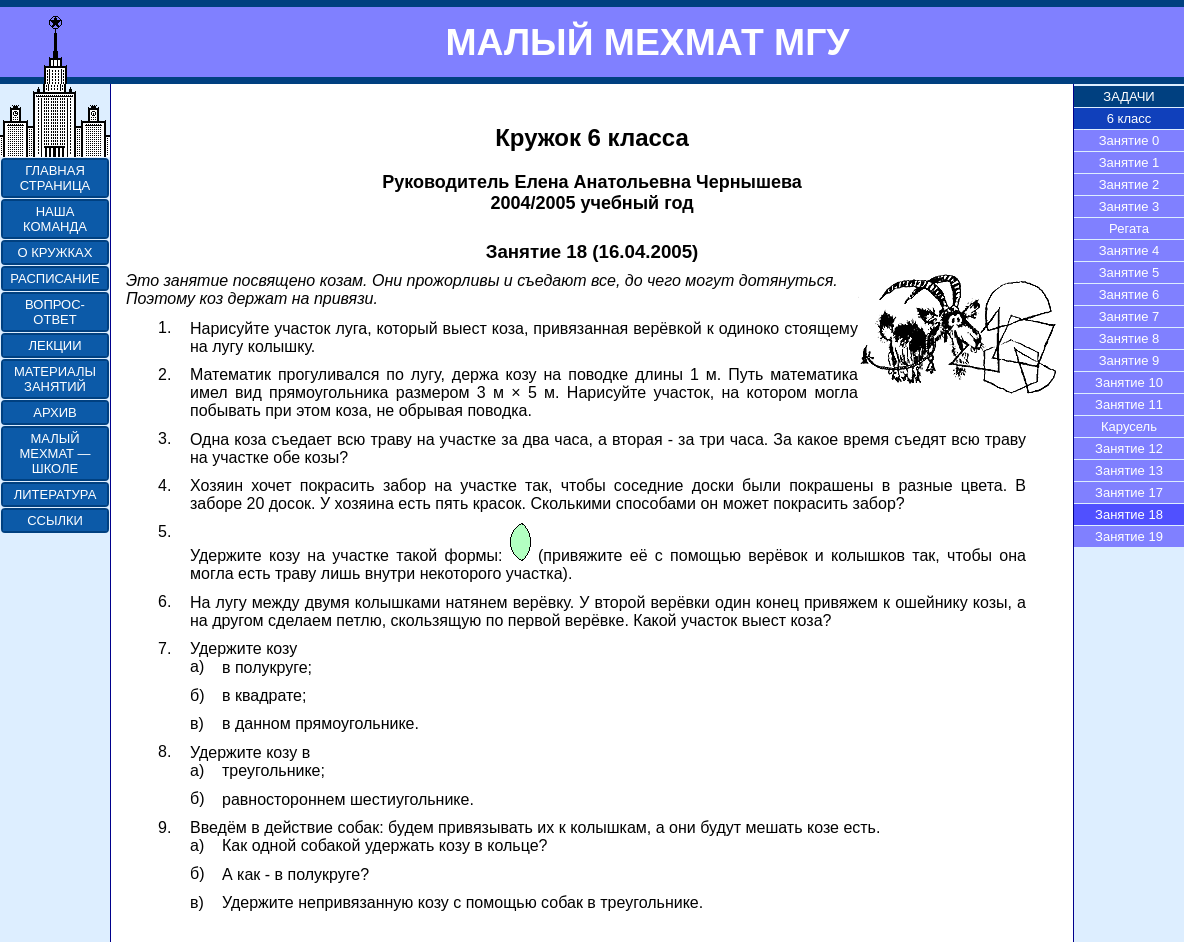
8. (164, 751)
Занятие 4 (1129, 250)
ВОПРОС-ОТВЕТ (55, 312)
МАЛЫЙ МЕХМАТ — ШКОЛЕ (54, 453)
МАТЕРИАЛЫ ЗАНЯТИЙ (55, 379)
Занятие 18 (1129, 514)
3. (164, 438)
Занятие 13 (1129, 470)
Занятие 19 (1129, 536)
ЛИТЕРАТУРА (55, 494)
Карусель (1129, 426)
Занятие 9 (1129, 360)
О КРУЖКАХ (55, 252)
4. (164, 485)
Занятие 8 (1129, 338)
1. (164, 327)
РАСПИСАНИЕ (54, 278)
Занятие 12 (1129, 448)
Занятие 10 (1129, 382)
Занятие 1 (1129, 162)
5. (164, 531)
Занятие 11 (1129, 404)
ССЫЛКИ (55, 520)
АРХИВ (54, 412)
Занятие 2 (1129, 184)
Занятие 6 (1129, 294)
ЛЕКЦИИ (54, 345)
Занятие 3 (1129, 206)
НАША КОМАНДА (55, 219)
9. (164, 827)
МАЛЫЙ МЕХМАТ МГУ (647, 42)
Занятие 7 (1129, 316)
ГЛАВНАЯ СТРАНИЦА (55, 178)
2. (164, 374)
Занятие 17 (1129, 492)
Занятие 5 (1129, 272)
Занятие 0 (1129, 140)
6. (164, 601)
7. (164, 648)
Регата (1129, 228)
